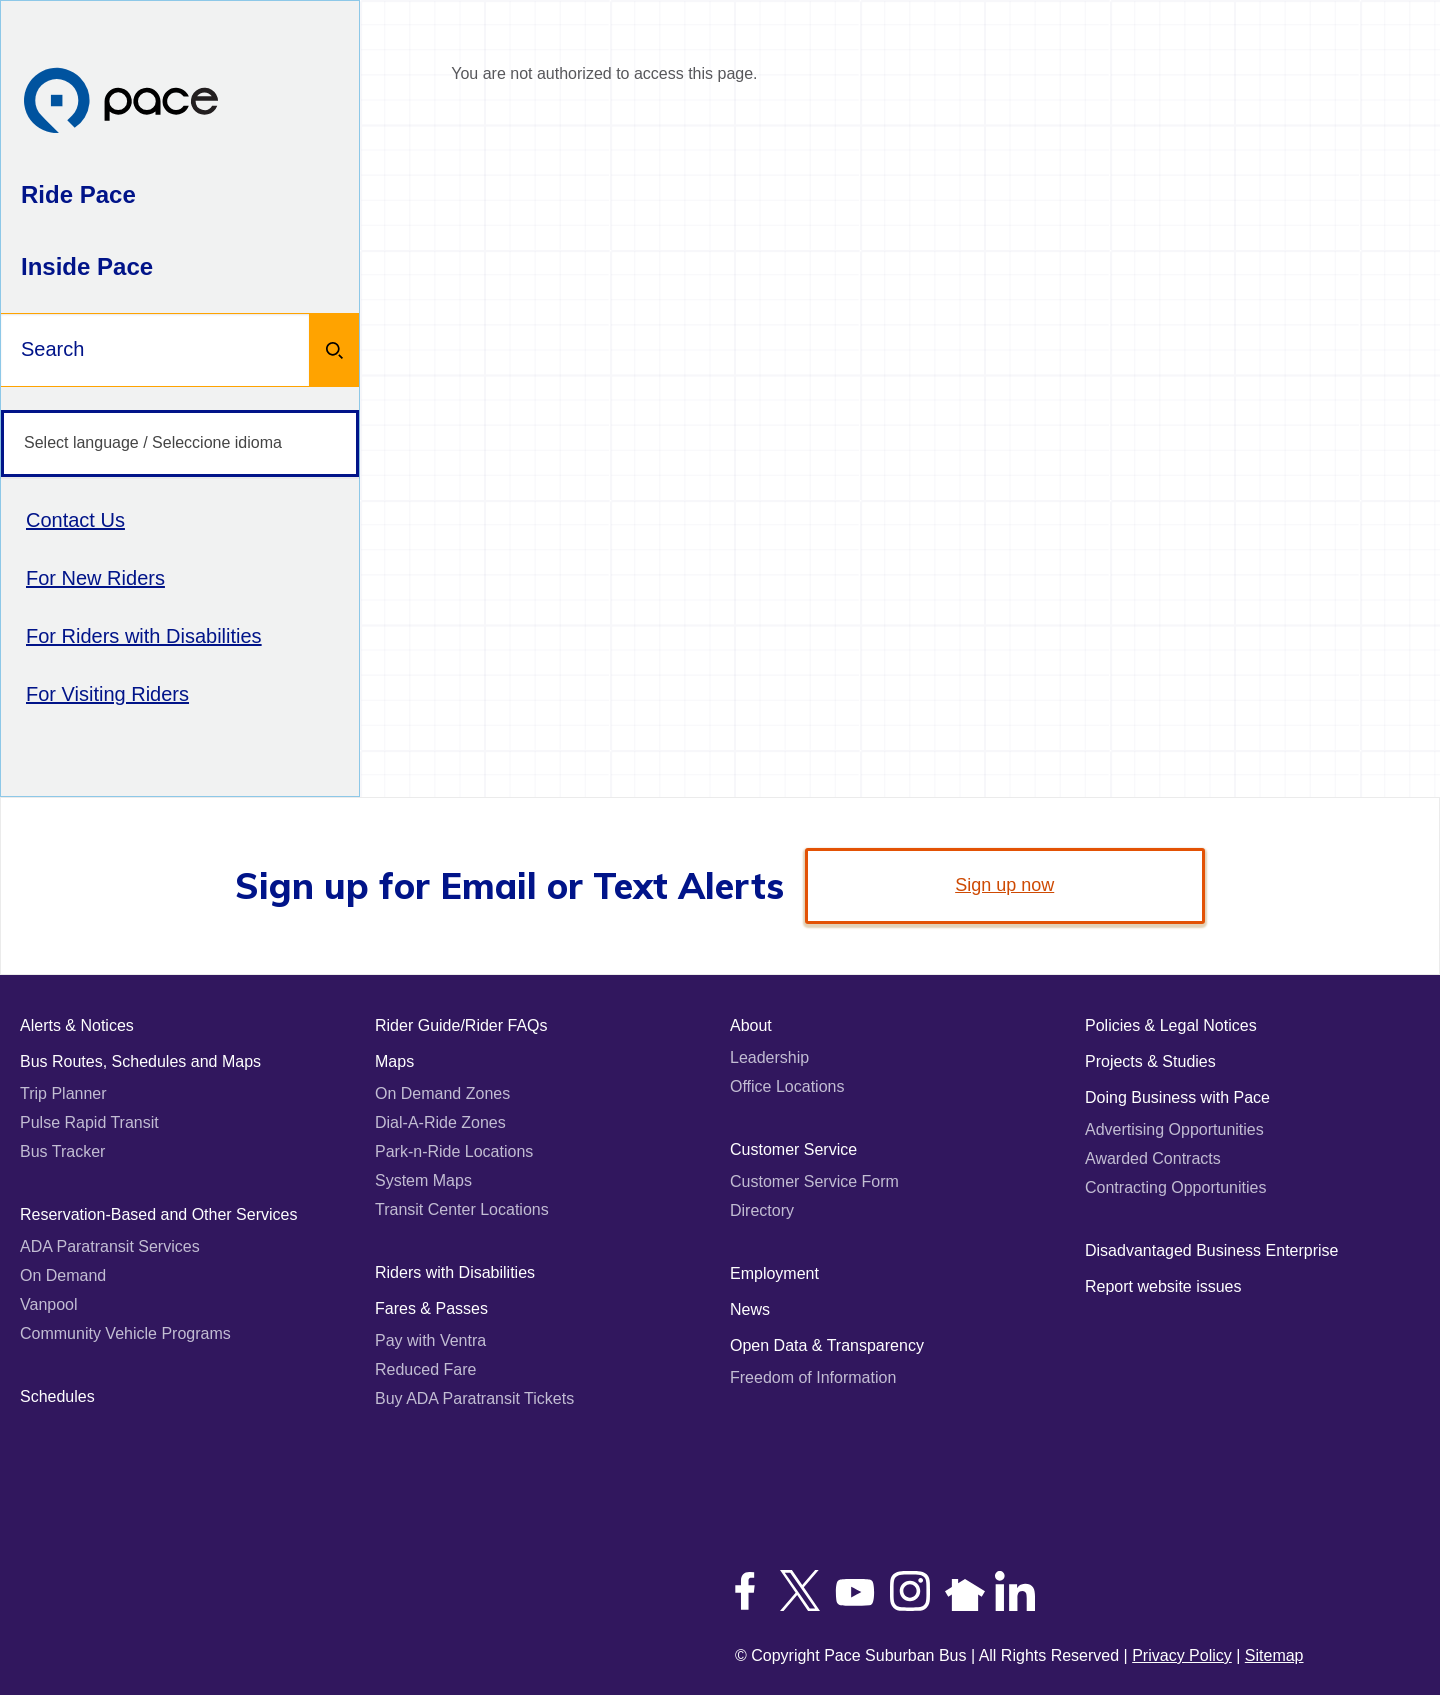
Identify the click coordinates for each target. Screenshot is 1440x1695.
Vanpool (49, 1304)
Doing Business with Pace (1177, 1097)
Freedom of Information (813, 1377)
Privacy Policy (1182, 1655)
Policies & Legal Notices (1171, 1025)
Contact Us (75, 520)
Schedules (57, 1396)
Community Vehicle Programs (125, 1333)
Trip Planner (63, 1093)
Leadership (769, 1057)
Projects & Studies (1150, 1061)
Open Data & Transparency (827, 1345)
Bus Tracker (62, 1151)
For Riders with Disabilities (144, 636)
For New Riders (95, 578)
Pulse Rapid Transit (89, 1122)
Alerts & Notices (77, 1025)
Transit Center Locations (462, 1209)
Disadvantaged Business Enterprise (1211, 1250)
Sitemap (1274, 1655)
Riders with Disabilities (455, 1272)
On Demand (63, 1275)
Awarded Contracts (1153, 1158)
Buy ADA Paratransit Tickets (474, 1398)
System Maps (423, 1180)
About (751, 1025)
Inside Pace (87, 266)
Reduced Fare (425, 1369)
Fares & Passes (431, 1308)
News (750, 1309)
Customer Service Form (814, 1181)
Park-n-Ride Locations (454, 1151)
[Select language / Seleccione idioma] (180, 443)
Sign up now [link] (1004, 885)
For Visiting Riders (107, 694)
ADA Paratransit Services (110, 1246)
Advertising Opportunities (1174, 1129)
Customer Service (793, 1149)
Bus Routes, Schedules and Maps (140, 1061)
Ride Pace (78, 194)
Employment (774, 1273)
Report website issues (1163, 1286)
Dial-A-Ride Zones (440, 1122)
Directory (762, 1210)
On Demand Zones (442, 1093)
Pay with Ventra (430, 1340)
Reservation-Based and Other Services (158, 1214)
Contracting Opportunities (1175, 1187)
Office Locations (787, 1086)
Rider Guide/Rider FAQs (461, 1025)
